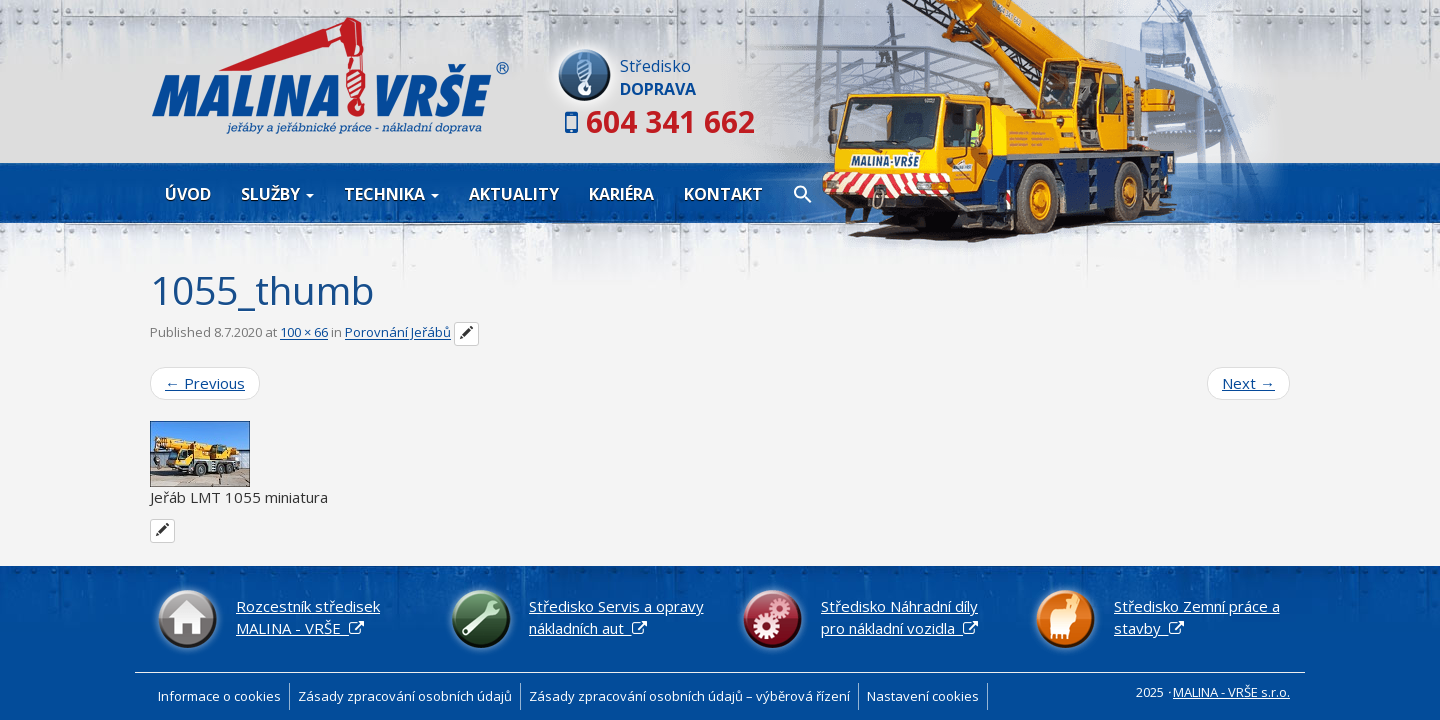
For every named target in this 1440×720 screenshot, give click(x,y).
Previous (205, 383)
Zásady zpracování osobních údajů (405, 696)
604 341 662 (670, 121)
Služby (277, 194)
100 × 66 (304, 333)
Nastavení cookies (923, 696)
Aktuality (514, 194)
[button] (803, 193)
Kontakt (723, 194)
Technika (391, 194)
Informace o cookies (219, 696)
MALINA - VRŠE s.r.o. (1231, 692)
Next (1248, 383)
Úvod (188, 194)
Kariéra (621, 194)
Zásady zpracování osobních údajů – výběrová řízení (689, 696)
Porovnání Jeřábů (398, 333)
